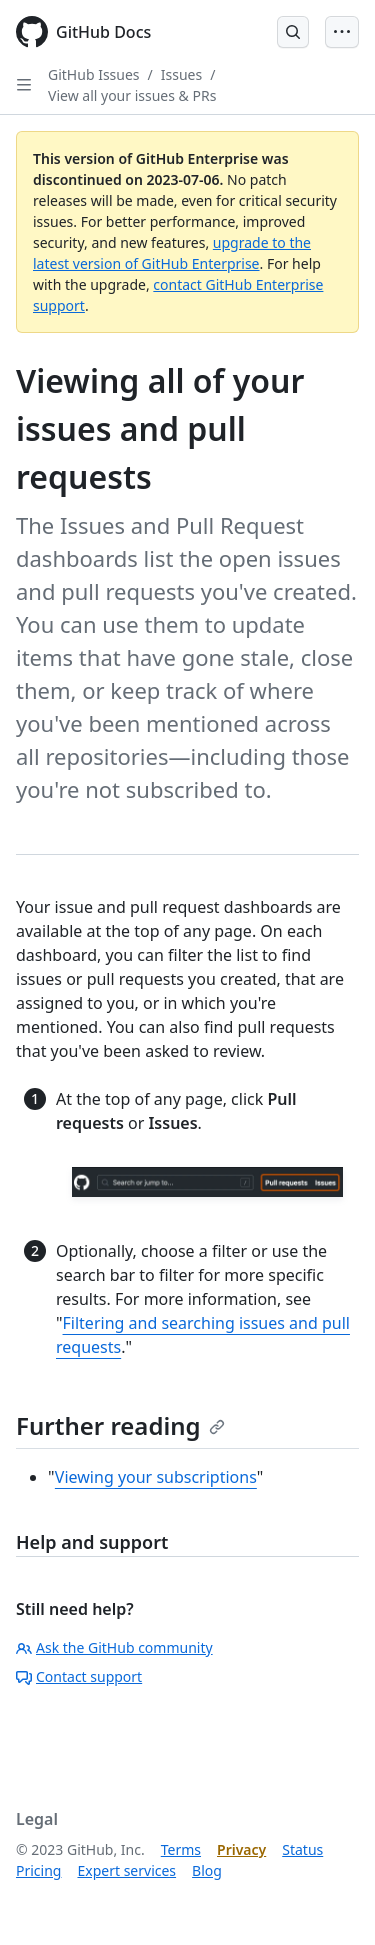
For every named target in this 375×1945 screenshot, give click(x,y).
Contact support (79, 1676)
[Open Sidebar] (24, 85)
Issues (181, 74)
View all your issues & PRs (132, 95)
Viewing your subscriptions (156, 1477)
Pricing (38, 1870)
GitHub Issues (94, 74)
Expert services (126, 1870)
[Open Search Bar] (293, 32)
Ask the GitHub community (114, 1647)
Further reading (120, 1425)
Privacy (241, 1849)
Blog (207, 1870)
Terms (181, 1849)
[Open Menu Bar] (342, 32)
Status (302, 1849)
